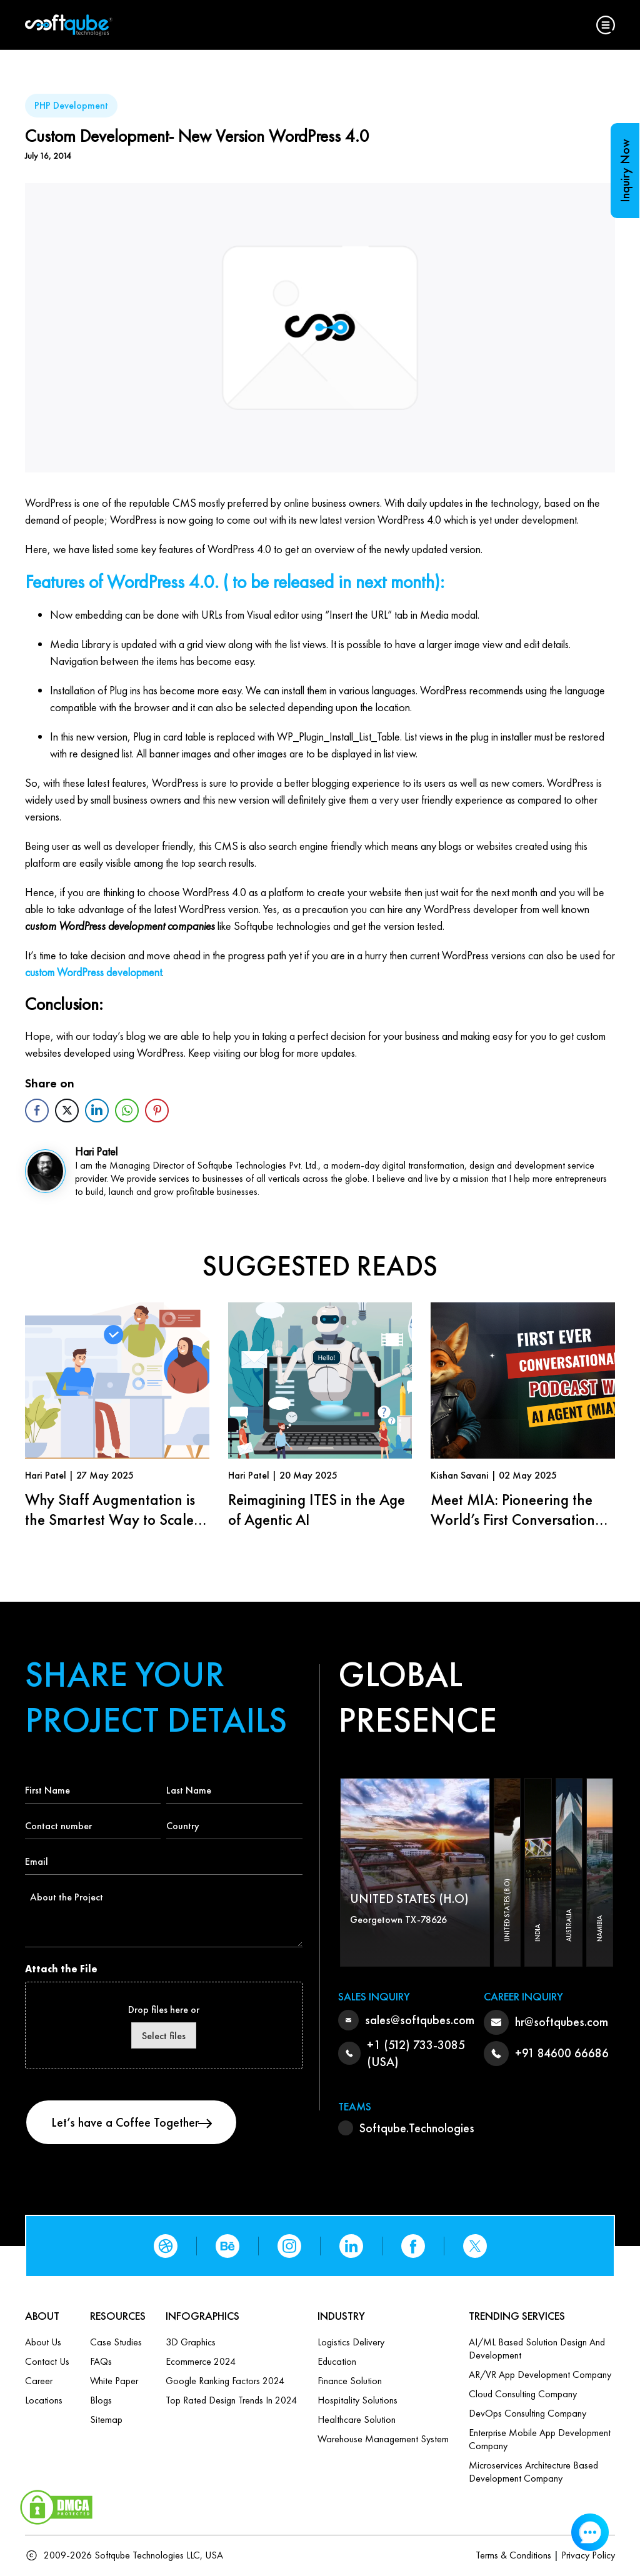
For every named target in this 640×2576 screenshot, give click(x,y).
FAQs (101, 2361)
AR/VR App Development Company (540, 2374)
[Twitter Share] (67, 1110)
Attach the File (61, 1968)
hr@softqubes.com (561, 2022)
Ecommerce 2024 (201, 2361)
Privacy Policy (588, 2555)
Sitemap (106, 2419)
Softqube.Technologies (416, 2128)
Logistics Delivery (351, 2342)
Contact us (47, 2361)
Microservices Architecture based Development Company (533, 2472)
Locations (43, 2400)
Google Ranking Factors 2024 (225, 2380)
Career (38, 2380)
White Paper (114, 2380)
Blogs (101, 2400)
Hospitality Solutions (358, 2400)
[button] (605, 25)
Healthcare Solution (357, 2419)
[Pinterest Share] (157, 1110)
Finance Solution (350, 2380)
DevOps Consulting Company (527, 2413)
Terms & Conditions (513, 2555)
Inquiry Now (625, 170)
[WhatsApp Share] (127, 1110)
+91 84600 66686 (562, 2053)
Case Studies (116, 2342)
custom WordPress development (93, 972)
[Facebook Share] (37, 1110)
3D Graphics (191, 2342)
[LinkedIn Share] (97, 1110)
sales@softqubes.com (419, 2020)
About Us (43, 2342)
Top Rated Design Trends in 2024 (231, 2400)
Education (337, 2361)
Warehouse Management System (383, 2438)
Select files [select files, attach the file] (164, 2035)
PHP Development (71, 105)
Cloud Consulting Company (523, 2393)
